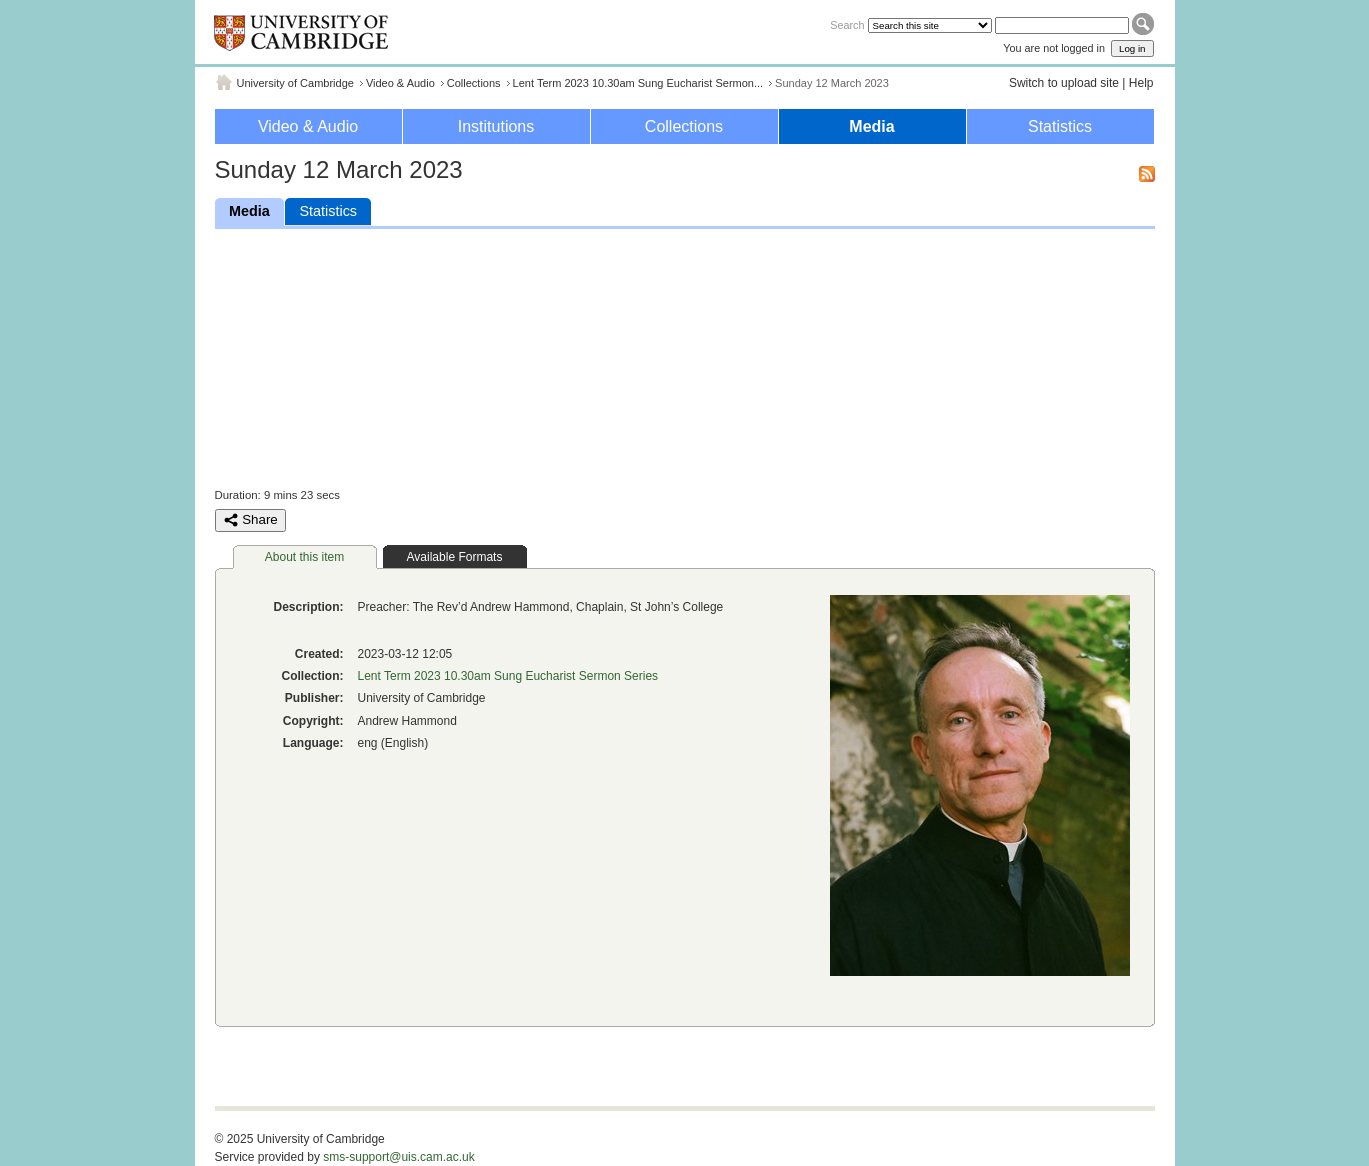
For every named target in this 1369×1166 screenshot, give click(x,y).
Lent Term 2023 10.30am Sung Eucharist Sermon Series (508, 676)
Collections (474, 83)
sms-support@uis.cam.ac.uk (399, 1157)
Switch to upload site (1064, 83)
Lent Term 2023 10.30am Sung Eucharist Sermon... (638, 83)
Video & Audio (400, 83)
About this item (304, 557)
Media (871, 126)
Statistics (1060, 126)
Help (1141, 83)
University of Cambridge (295, 83)
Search (847, 25)
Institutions (496, 126)
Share (250, 520)
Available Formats (455, 557)
